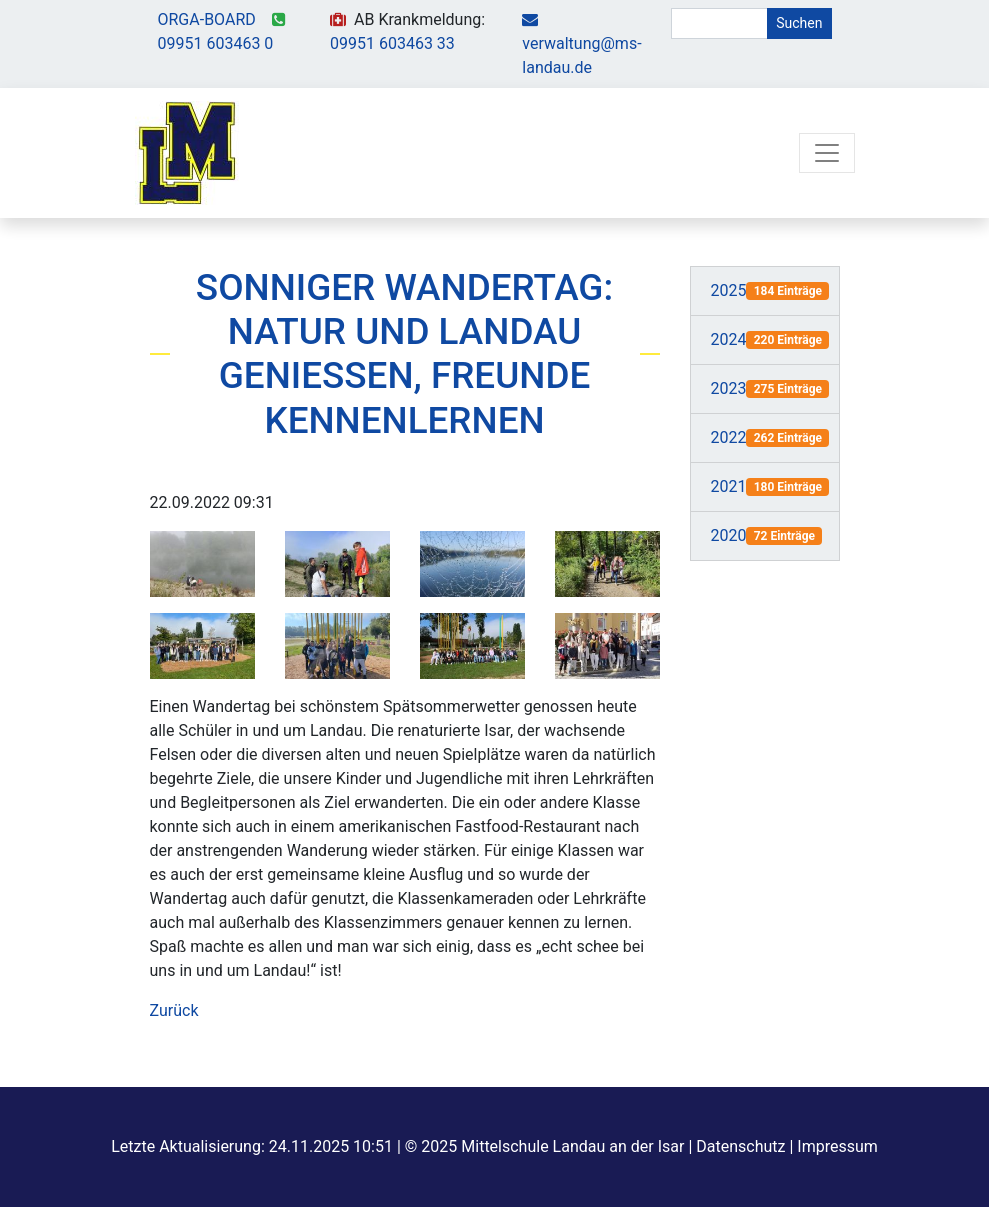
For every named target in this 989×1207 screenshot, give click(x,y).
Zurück (174, 1010)
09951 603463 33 (392, 43)
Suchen (799, 23)
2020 (729, 535)
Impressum (837, 1146)
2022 (729, 437)
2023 (729, 388)
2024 (729, 339)
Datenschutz (740, 1146)
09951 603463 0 (216, 43)
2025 (729, 290)
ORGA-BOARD (207, 19)
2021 (729, 486)
